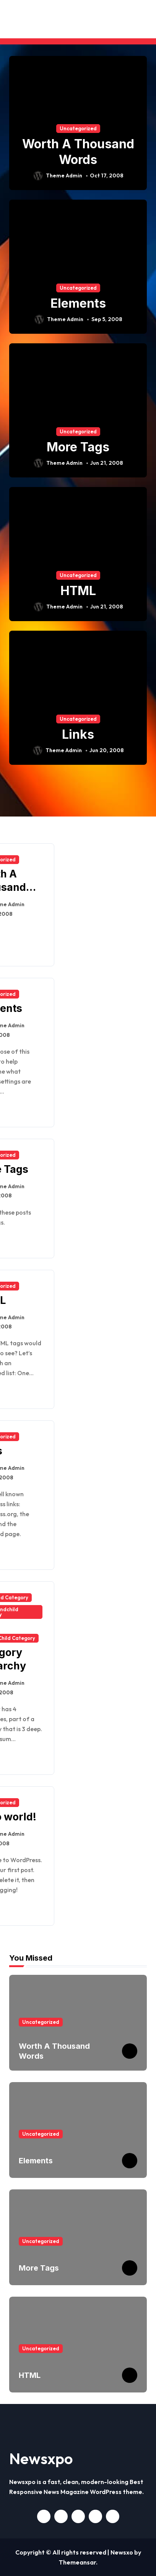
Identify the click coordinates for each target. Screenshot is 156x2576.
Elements (78, 303)
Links (78, 734)
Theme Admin (57, 175)
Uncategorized (78, 128)
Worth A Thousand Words (78, 151)
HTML (78, 590)
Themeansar (77, 2562)
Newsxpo (41, 2458)
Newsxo (121, 2552)
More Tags (78, 446)
